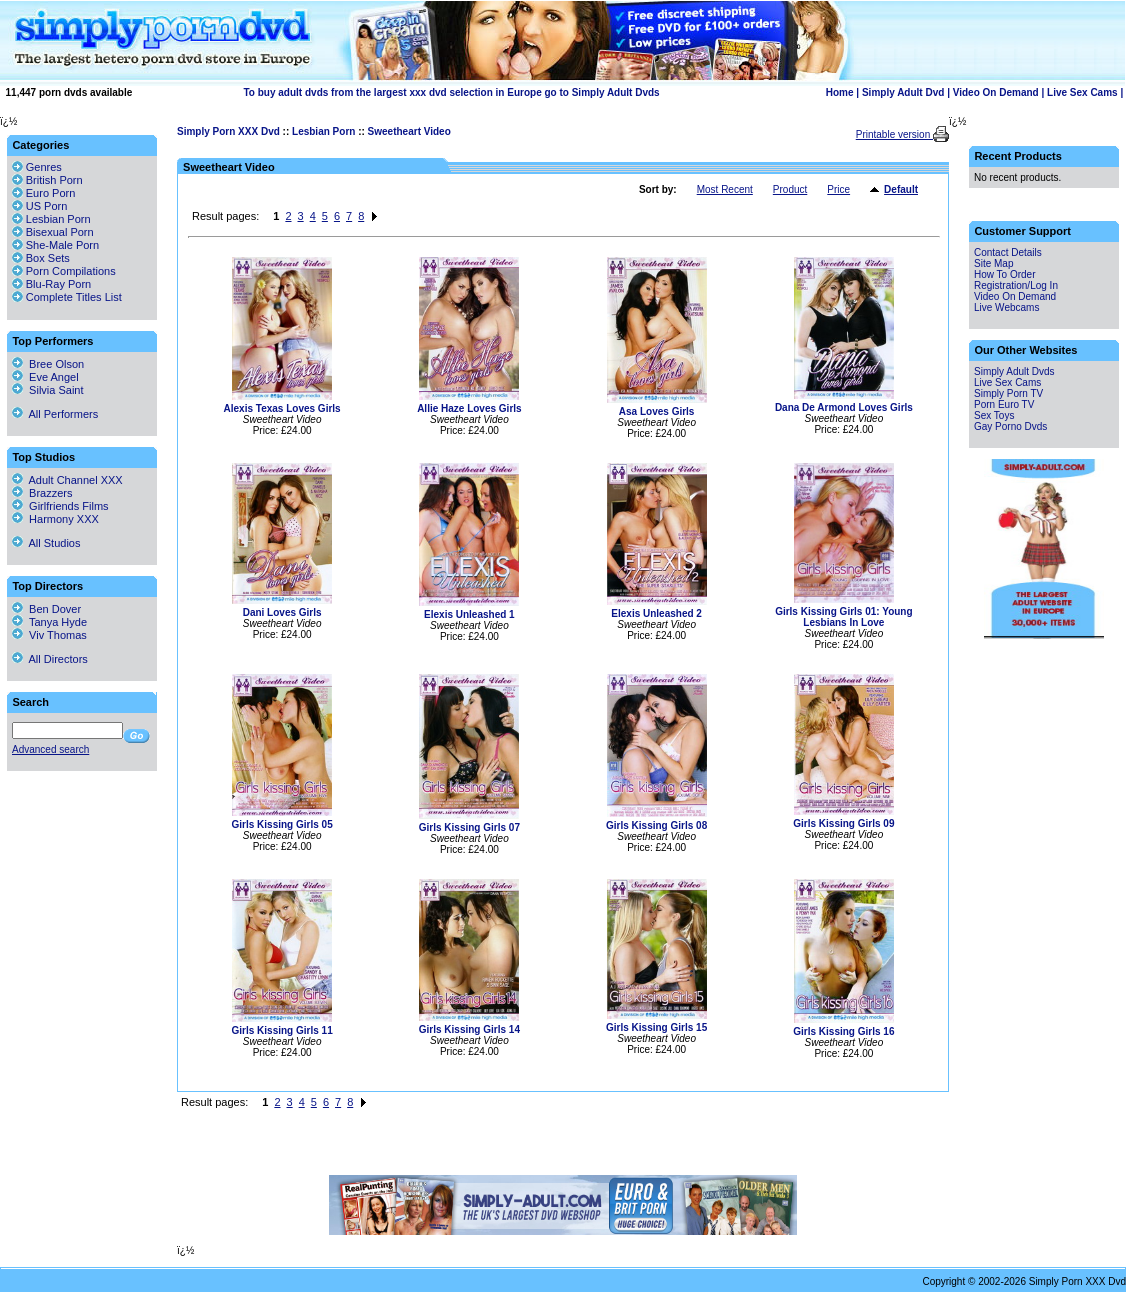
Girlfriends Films (60, 506)
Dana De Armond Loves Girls (844, 407)
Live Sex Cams (1082, 92)
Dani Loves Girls (282, 612)
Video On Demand (996, 92)
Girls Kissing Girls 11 (282, 1030)
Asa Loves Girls (657, 411)
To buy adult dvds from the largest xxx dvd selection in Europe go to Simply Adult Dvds (452, 92)
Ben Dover (46, 609)
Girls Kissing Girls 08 (656, 825)
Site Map (993, 263)
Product (790, 189)
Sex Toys (994, 415)
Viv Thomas (49, 635)
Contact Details (1008, 252)
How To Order (1005, 274)
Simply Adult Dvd (903, 92)
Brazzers (42, 493)
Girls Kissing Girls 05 (282, 824)
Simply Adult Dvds (1014, 371)
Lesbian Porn (323, 131)
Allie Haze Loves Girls (469, 408)
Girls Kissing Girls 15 (656, 1027)
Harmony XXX (55, 519)
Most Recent (725, 189)
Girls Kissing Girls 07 (469, 827)
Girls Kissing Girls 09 (843, 823)
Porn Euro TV (1004, 404)
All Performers (55, 414)
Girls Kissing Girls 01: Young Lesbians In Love (843, 617)
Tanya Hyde (49, 622)
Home (840, 92)
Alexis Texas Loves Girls (282, 408)
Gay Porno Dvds (1010, 426)
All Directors (50, 659)
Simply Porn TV (1008, 393)
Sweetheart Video (409, 131)
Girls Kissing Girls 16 (843, 1031)
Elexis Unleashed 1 (469, 614)
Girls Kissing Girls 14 (469, 1029)
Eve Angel (45, 377)
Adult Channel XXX (67, 480)
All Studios (46, 543)
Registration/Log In (1016, 285)
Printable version (894, 134)
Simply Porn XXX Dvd (228, 131)
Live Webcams (1006, 307)
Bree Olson (48, 364)
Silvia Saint (48, 390)
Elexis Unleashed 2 (656, 613)
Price (838, 189)
